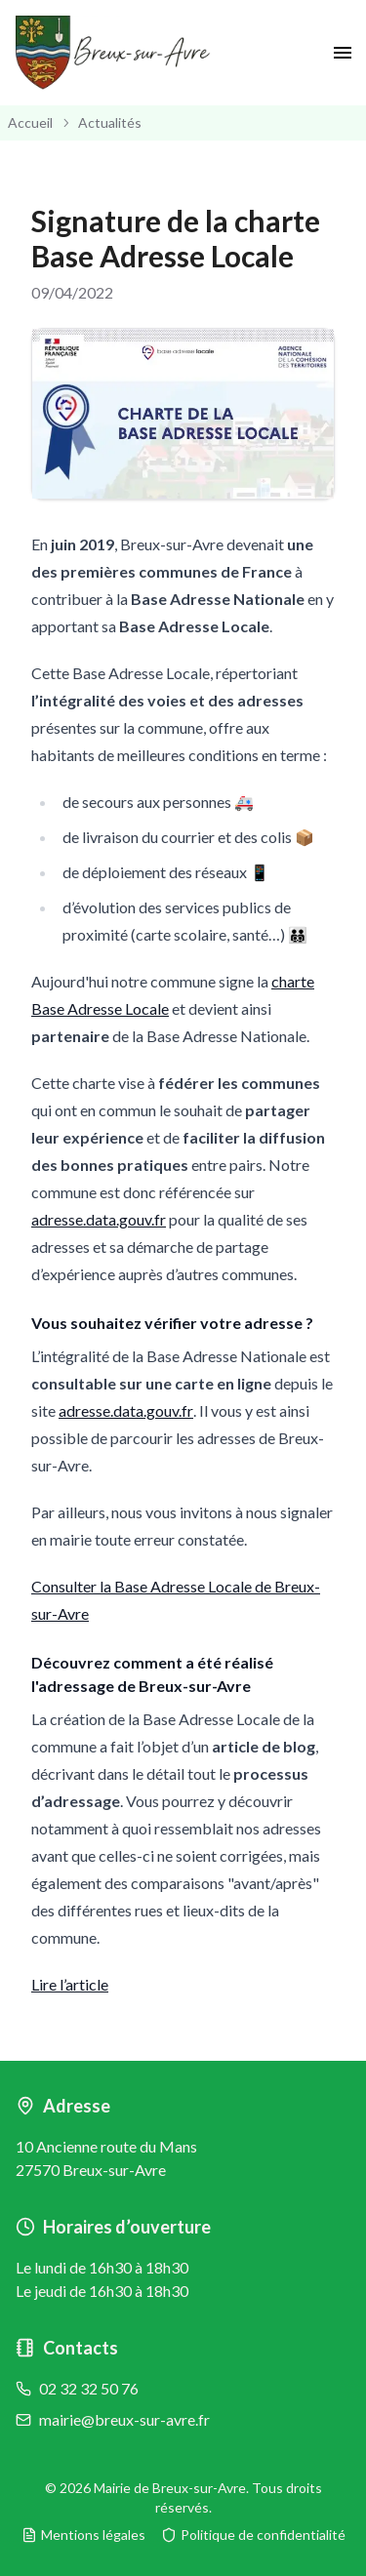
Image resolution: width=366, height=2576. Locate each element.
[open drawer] (342, 52)
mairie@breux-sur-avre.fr (124, 2419)
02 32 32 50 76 (89, 2388)
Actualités (110, 122)
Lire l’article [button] (69, 1984)
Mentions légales (83, 2534)
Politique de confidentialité (253, 2534)
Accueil (30, 122)
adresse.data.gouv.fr (98, 1219)
